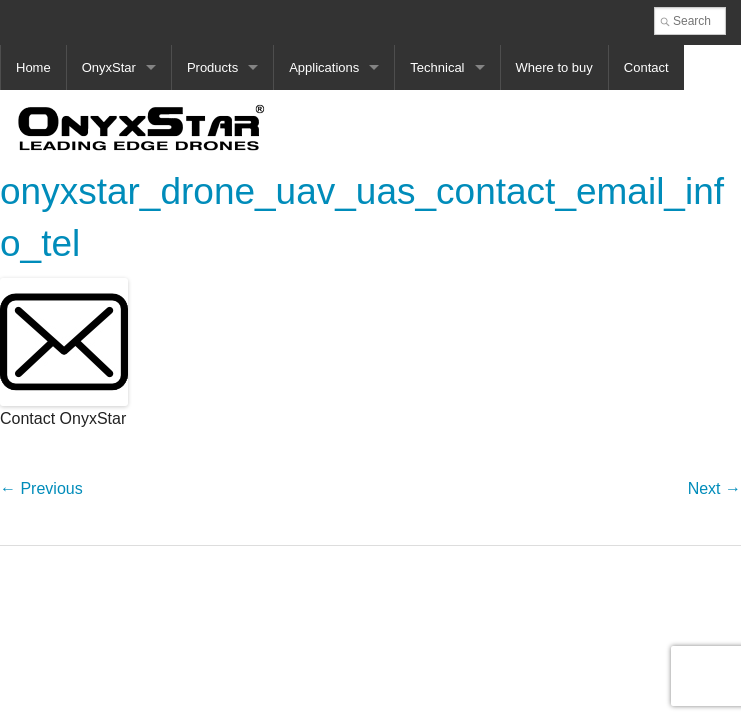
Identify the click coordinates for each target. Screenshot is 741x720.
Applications (324, 67)
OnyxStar (109, 67)
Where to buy (554, 67)
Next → (714, 488)
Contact (646, 67)
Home (33, 67)
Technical (437, 67)
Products (212, 67)
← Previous (41, 488)
